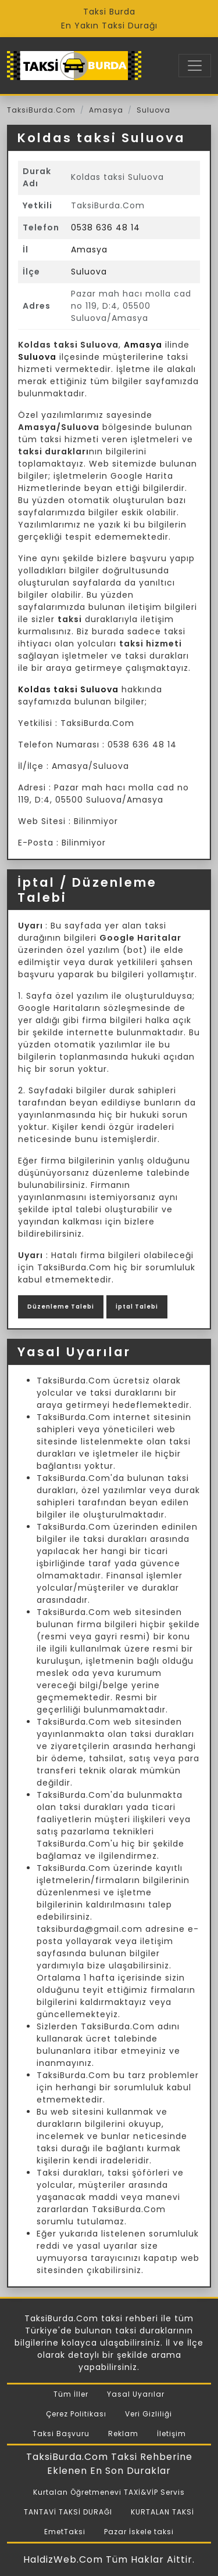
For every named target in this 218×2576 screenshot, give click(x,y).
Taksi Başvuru (61, 2433)
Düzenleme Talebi (60, 1306)
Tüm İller (70, 2394)
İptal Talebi (137, 1306)
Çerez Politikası (76, 2414)
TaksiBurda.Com (41, 110)
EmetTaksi (64, 2532)
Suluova (153, 110)
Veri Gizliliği (148, 2414)
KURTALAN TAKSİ (162, 2512)
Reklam (123, 2433)
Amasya (106, 110)
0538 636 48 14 (105, 227)
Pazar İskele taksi (139, 2532)
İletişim (171, 2433)
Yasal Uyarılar (136, 2394)
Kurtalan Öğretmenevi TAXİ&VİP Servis (109, 2492)
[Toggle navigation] (194, 65)
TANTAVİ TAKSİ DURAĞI (68, 2512)
